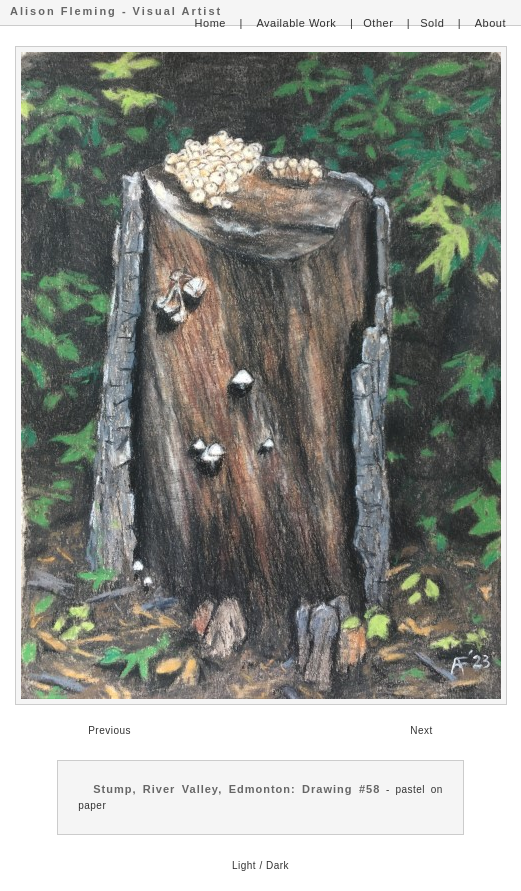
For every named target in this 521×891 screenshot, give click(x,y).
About (490, 23)
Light (244, 865)
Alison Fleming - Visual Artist (116, 11)
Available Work (296, 23)
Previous (109, 730)
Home (210, 23)
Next (421, 730)
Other (378, 23)
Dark (277, 865)
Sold (432, 23)
